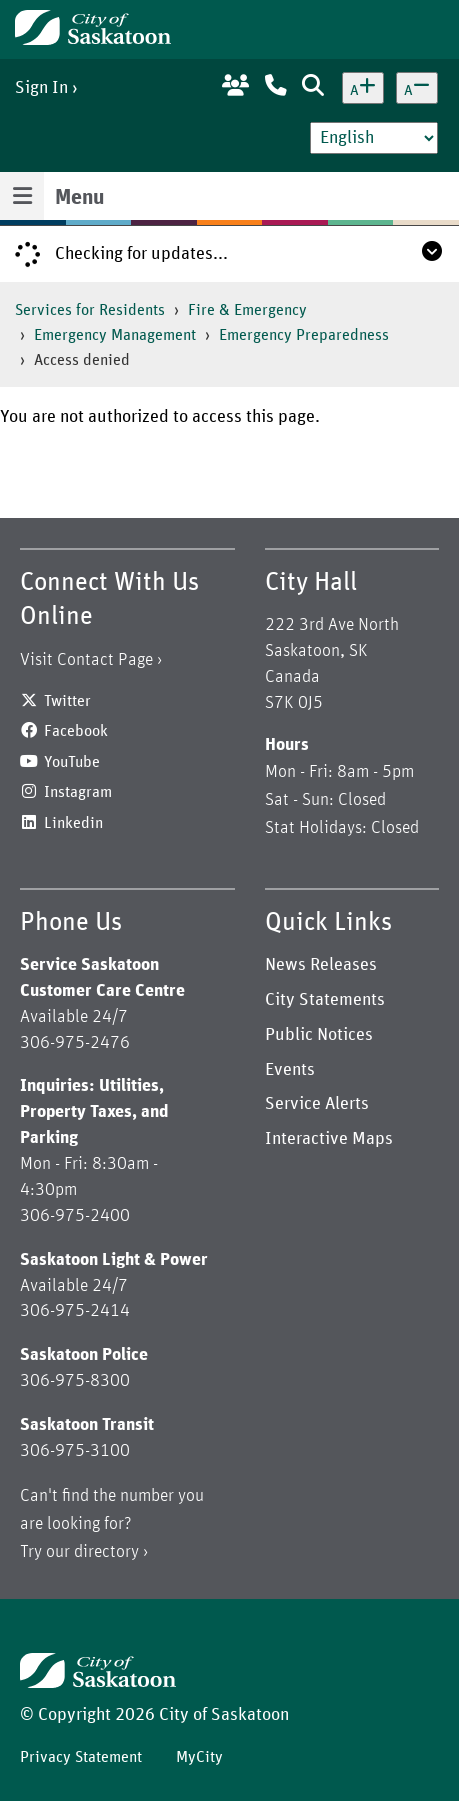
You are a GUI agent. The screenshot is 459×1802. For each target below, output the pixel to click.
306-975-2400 (75, 1216)
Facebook (76, 731)
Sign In (41, 88)
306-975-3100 (75, 1451)
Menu (79, 198)
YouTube (72, 762)
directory (106, 1552)
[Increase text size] (363, 88)
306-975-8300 (75, 1381)
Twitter (67, 701)
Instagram (78, 792)
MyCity (199, 1757)
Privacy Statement (81, 1757)
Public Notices (319, 1035)
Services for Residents (90, 310)
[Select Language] (374, 138)
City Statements (325, 1000)
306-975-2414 (75, 1311)
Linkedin (73, 823)
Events (290, 1070)
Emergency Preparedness (304, 335)
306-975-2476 (75, 1043)
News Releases (321, 965)
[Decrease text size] (417, 88)
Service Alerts (317, 1104)
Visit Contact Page (86, 660)
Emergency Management (115, 335)
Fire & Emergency (247, 310)
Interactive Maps (329, 1139)
